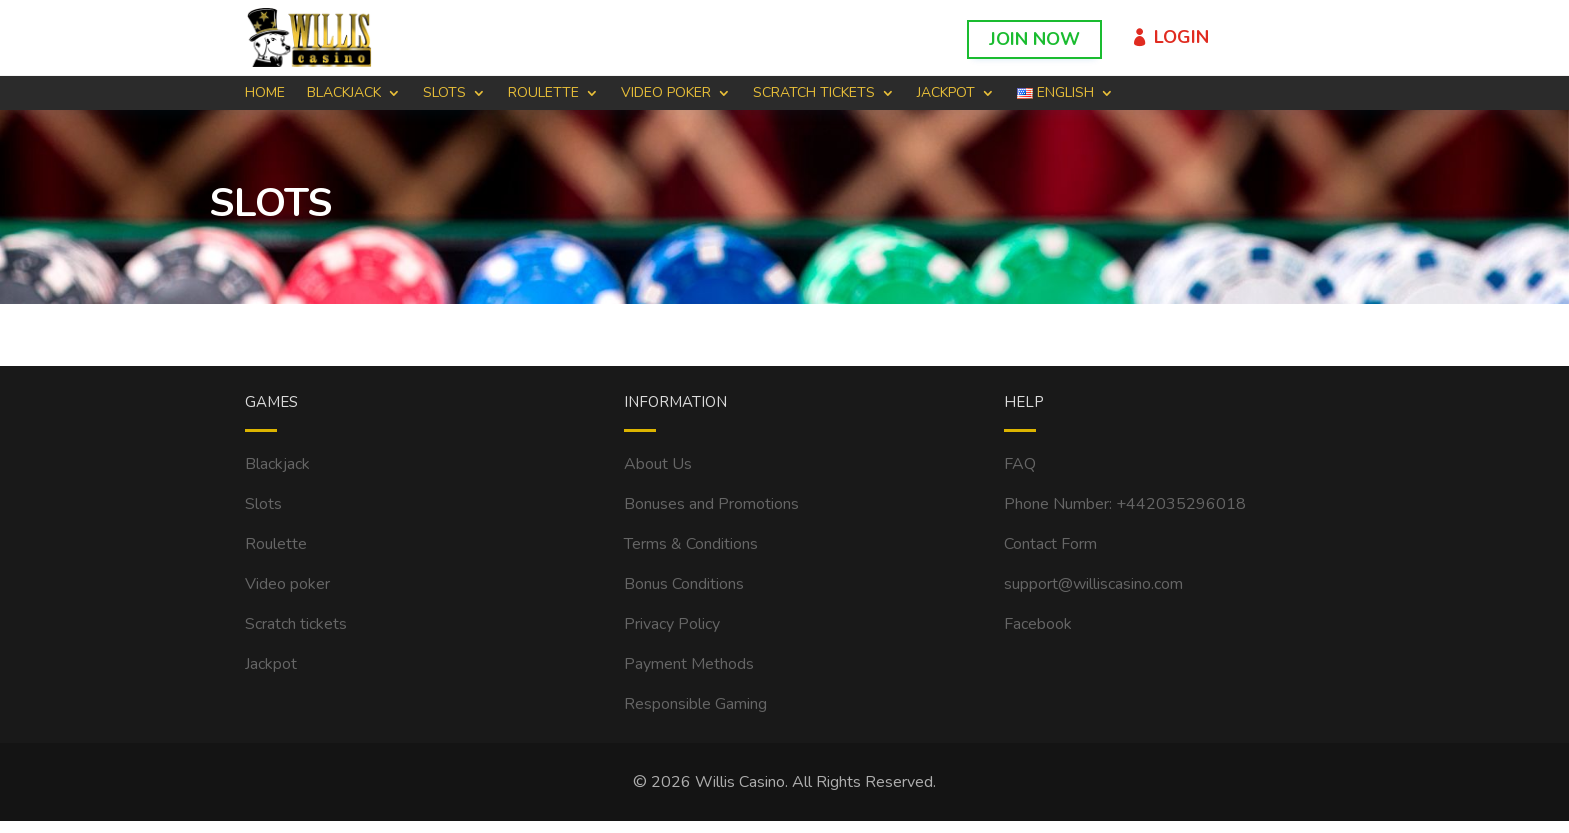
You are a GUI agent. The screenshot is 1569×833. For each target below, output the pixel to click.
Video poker (287, 584)
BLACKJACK (344, 94)
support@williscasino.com (1093, 584)
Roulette (276, 544)
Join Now (1034, 39)
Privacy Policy (672, 624)
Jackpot (946, 94)
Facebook (1038, 624)
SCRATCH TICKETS (814, 94)
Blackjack (277, 464)
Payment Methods (689, 664)
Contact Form (1050, 544)
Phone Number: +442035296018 (1125, 504)
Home (265, 94)
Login (1181, 37)
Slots (263, 504)
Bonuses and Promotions (711, 504)
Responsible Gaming (695, 704)
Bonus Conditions (684, 584)
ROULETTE (543, 94)
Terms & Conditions (691, 544)
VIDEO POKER (666, 94)
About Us (658, 464)
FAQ (1020, 464)
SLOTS (444, 94)
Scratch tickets (296, 624)
